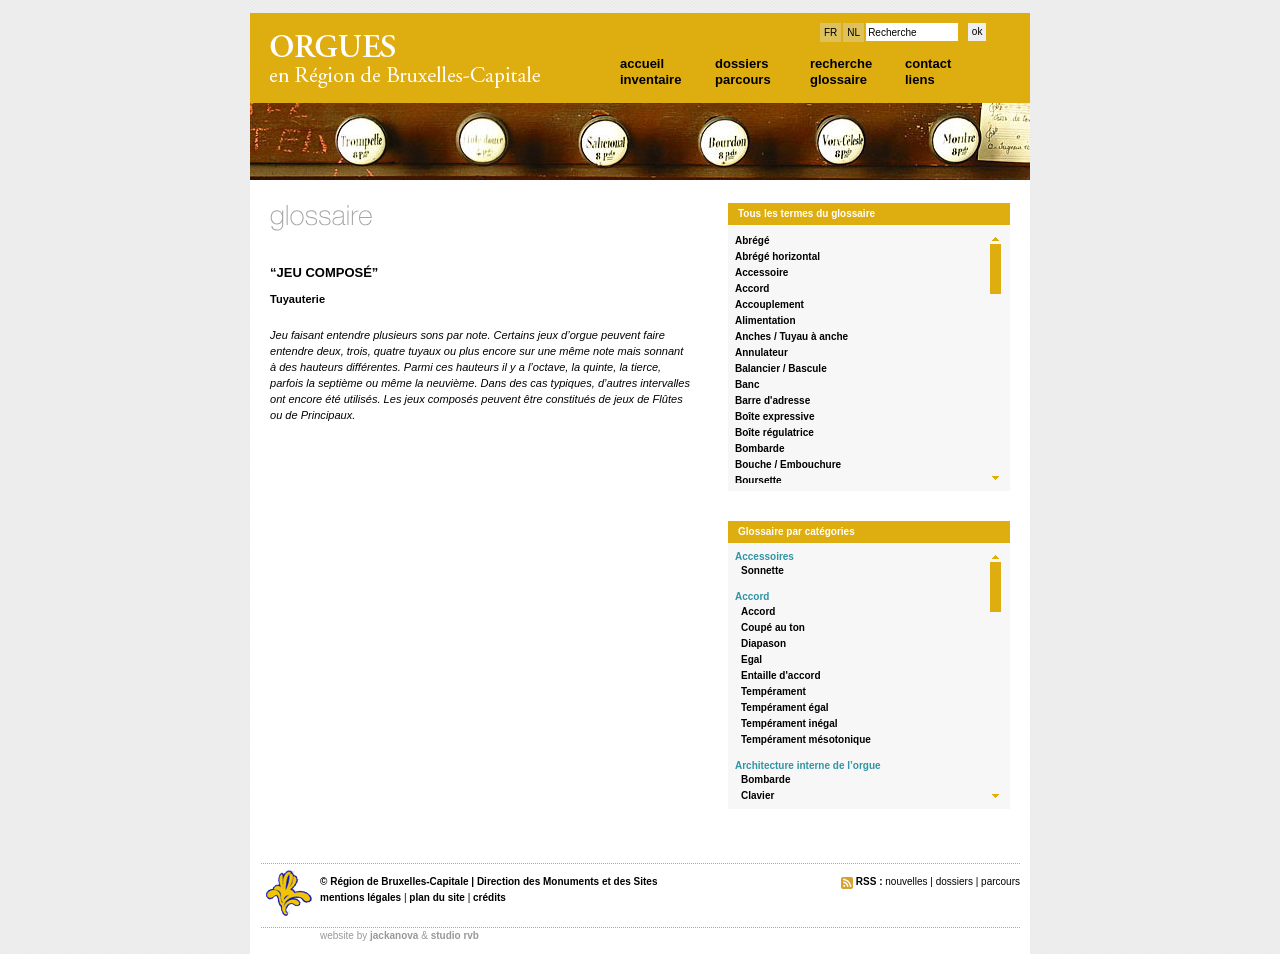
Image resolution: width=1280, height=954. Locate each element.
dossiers (741, 63)
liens (920, 79)
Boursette (758, 480)
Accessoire (761, 272)
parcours (743, 79)
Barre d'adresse (772, 400)
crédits (489, 897)
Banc (747, 384)
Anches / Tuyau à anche (791, 336)
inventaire (650, 79)
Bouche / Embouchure (788, 464)
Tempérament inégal (789, 723)
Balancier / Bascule (781, 368)
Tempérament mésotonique (806, 739)
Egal (751, 659)
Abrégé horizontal (777, 256)
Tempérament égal (785, 707)
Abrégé (752, 240)
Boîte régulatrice (774, 432)
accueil (642, 63)
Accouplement (769, 304)
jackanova (394, 935)
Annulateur (761, 352)
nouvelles (906, 881)
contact (928, 63)
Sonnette (762, 570)
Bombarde (759, 448)
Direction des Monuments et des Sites (567, 881)
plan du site (437, 897)
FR (830, 32)
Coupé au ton (773, 627)
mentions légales (360, 897)
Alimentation (765, 320)
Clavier (757, 795)
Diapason (763, 643)
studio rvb (455, 935)
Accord (752, 288)
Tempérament (773, 691)
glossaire (838, 79)
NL (853, 32)
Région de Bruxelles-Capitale (399, 881)
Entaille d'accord (781, 675)
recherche (841, 63)
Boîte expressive (775, 416)
